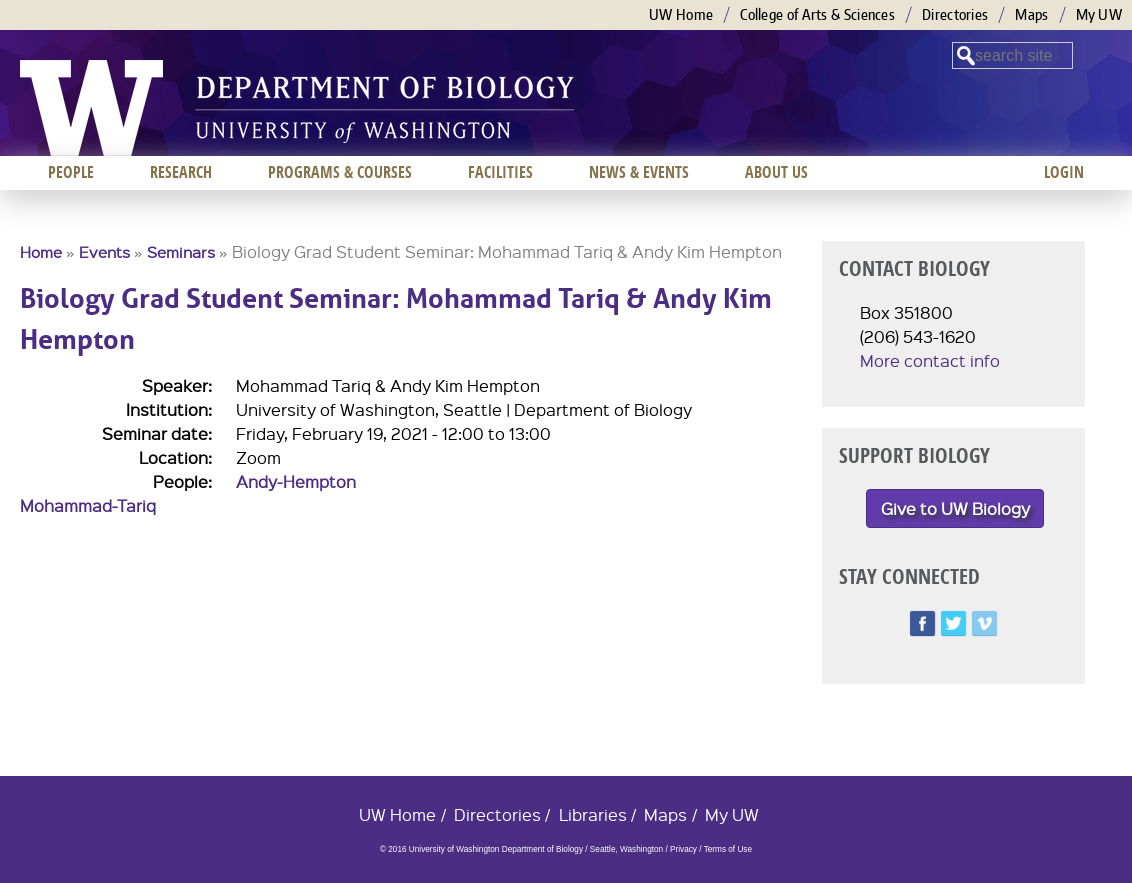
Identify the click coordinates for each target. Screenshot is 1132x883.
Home (41, 252)
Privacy (683, 849)
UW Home (681, 14)
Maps (1031, 14)
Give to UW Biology (955, 508)
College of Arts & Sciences (817, 14)
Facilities (500, 172)
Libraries (593, 814)
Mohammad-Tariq (88, 505)
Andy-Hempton (296, 481)
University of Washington (91, 108)
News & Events (639, 172)
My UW (1099, 14)
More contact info (930, 360)
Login (1064, 172)
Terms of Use (728, 849)
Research (181, 172)
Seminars (181, 252)
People (71, 172)
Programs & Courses (340, 172)
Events (104, 252)
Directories (955, 14)
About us (776, 172)
